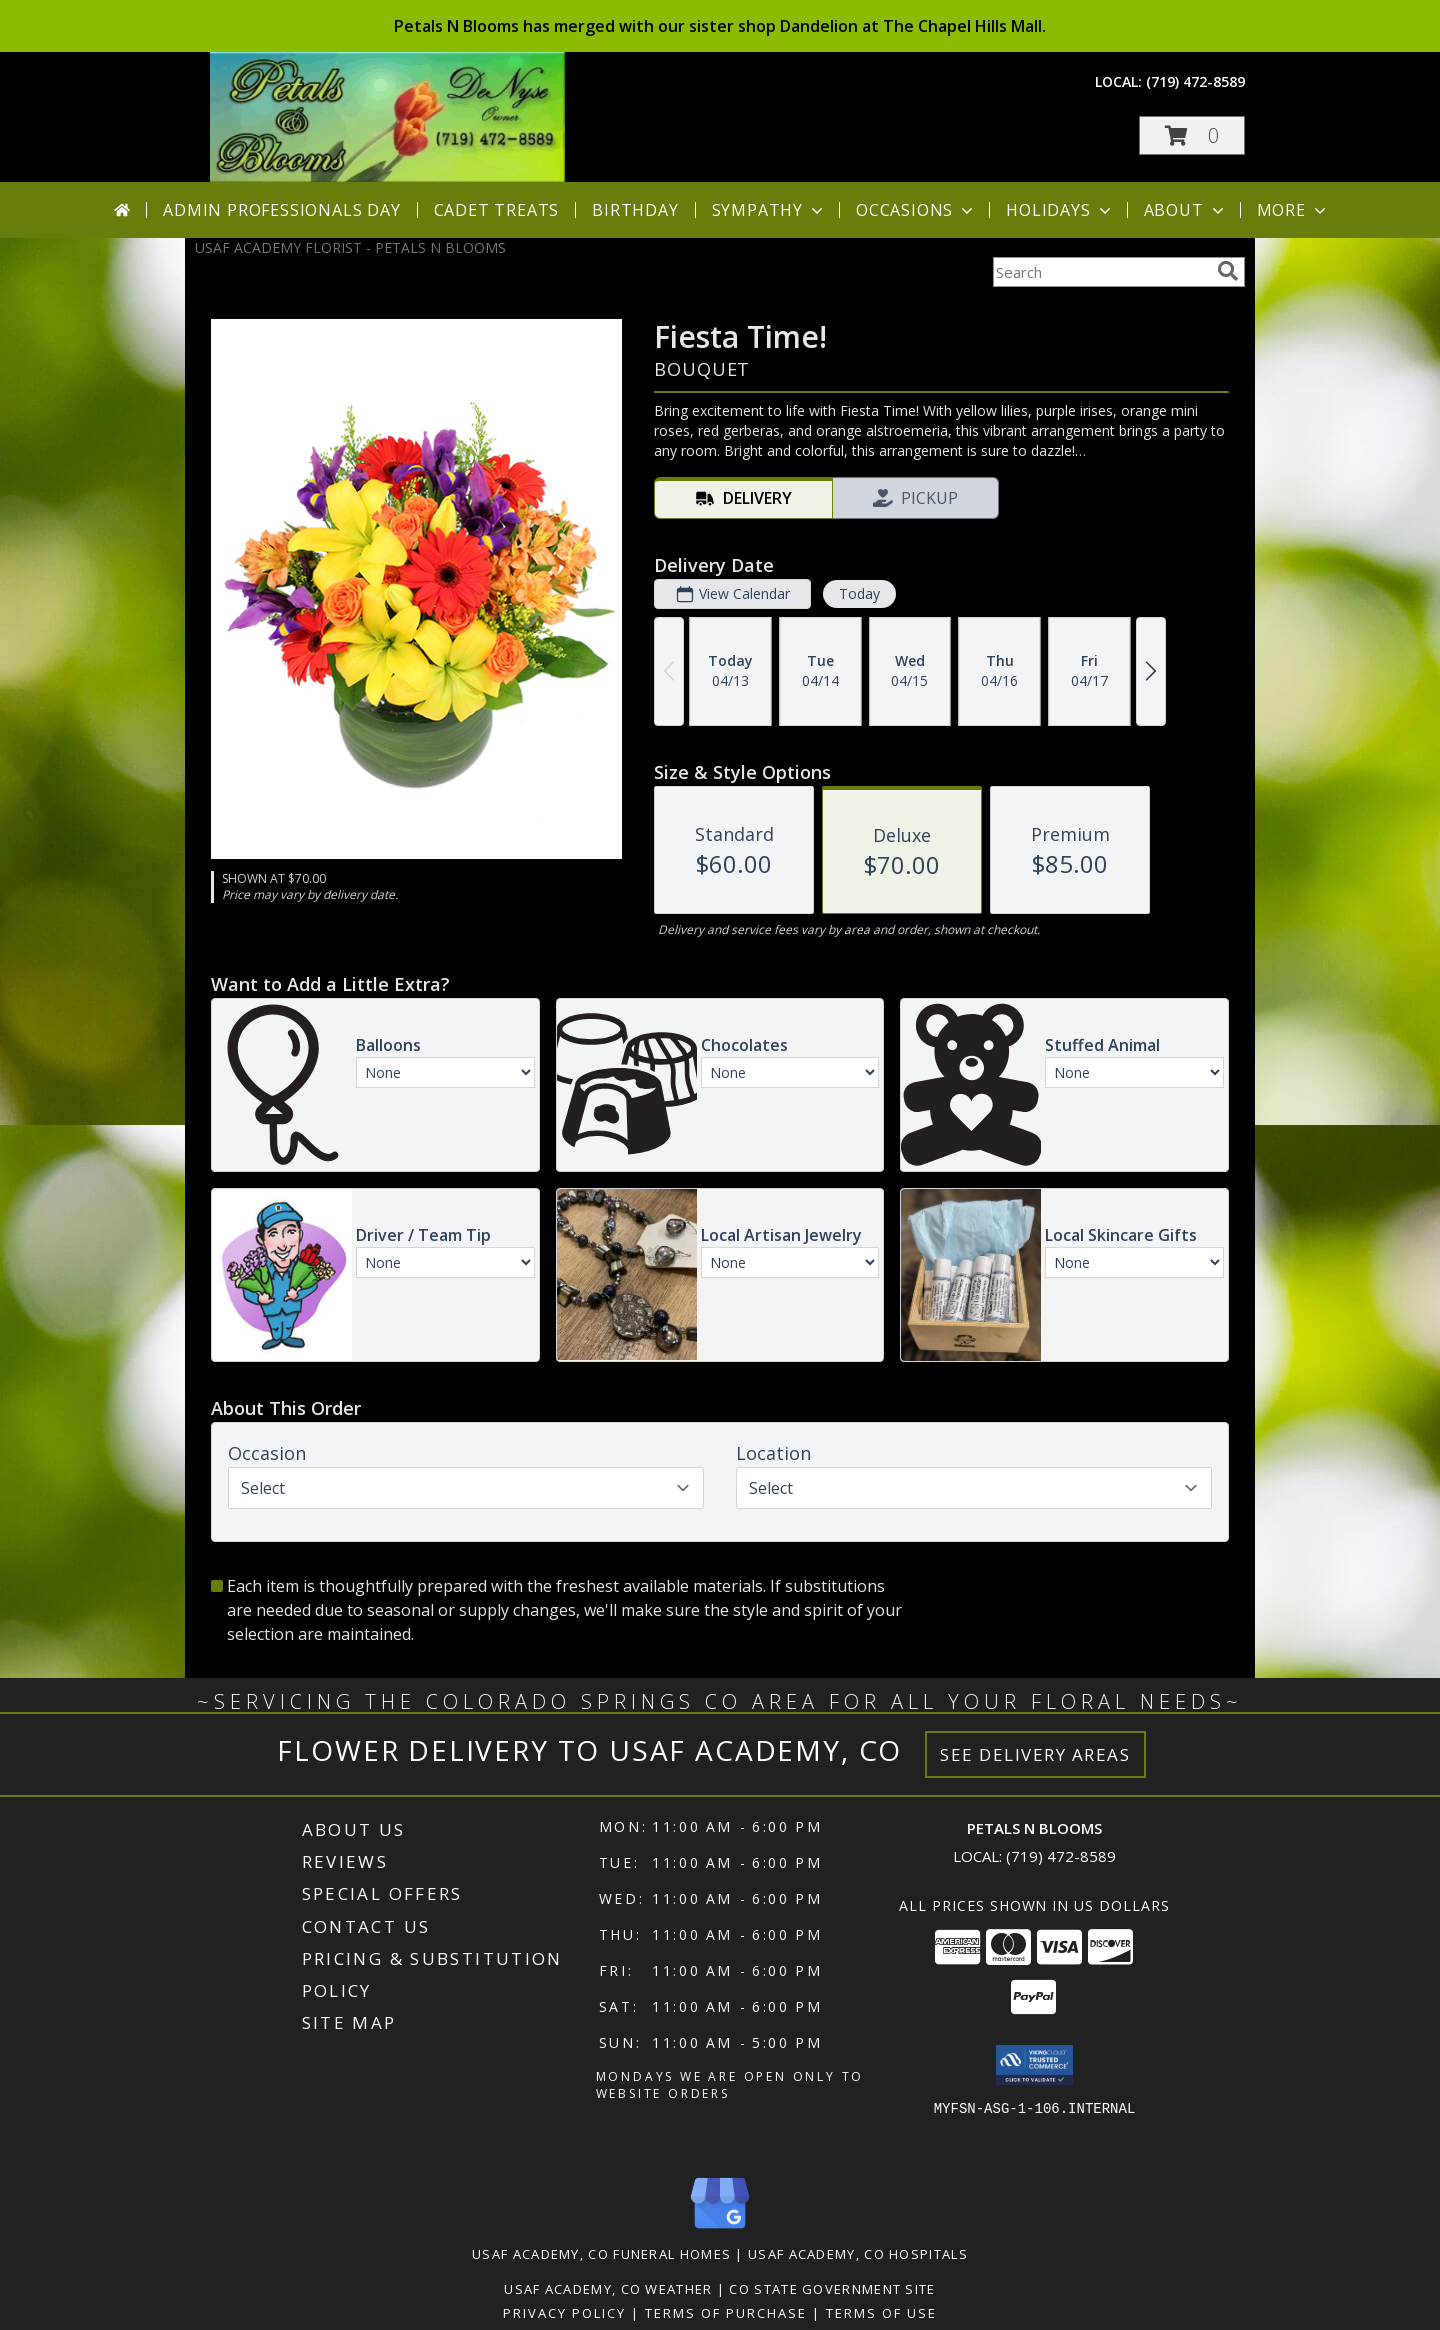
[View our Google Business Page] (720, 2229)
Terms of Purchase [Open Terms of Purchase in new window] (726, 2313)
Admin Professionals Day (281, 210)
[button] (1192, 135)
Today (859, 593)
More (1293, 210)
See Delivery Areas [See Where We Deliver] (1035, 1754)
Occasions (916, 210)
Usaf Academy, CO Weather (608, 2289)
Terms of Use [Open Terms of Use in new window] (881, 2313)
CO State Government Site (832, 2289)
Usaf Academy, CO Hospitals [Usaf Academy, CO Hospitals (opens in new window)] (858, 2254)
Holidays (1060, 210)
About (1186, 210)
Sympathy (769, 210)
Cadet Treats (497, 210)
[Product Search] (1101, 272)
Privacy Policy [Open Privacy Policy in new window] (564, 2313)
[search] (1228, 271)
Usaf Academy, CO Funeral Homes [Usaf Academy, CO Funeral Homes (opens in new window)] (601, 2254)
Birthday (635, 210)
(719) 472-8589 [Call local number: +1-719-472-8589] (1195, 81)
